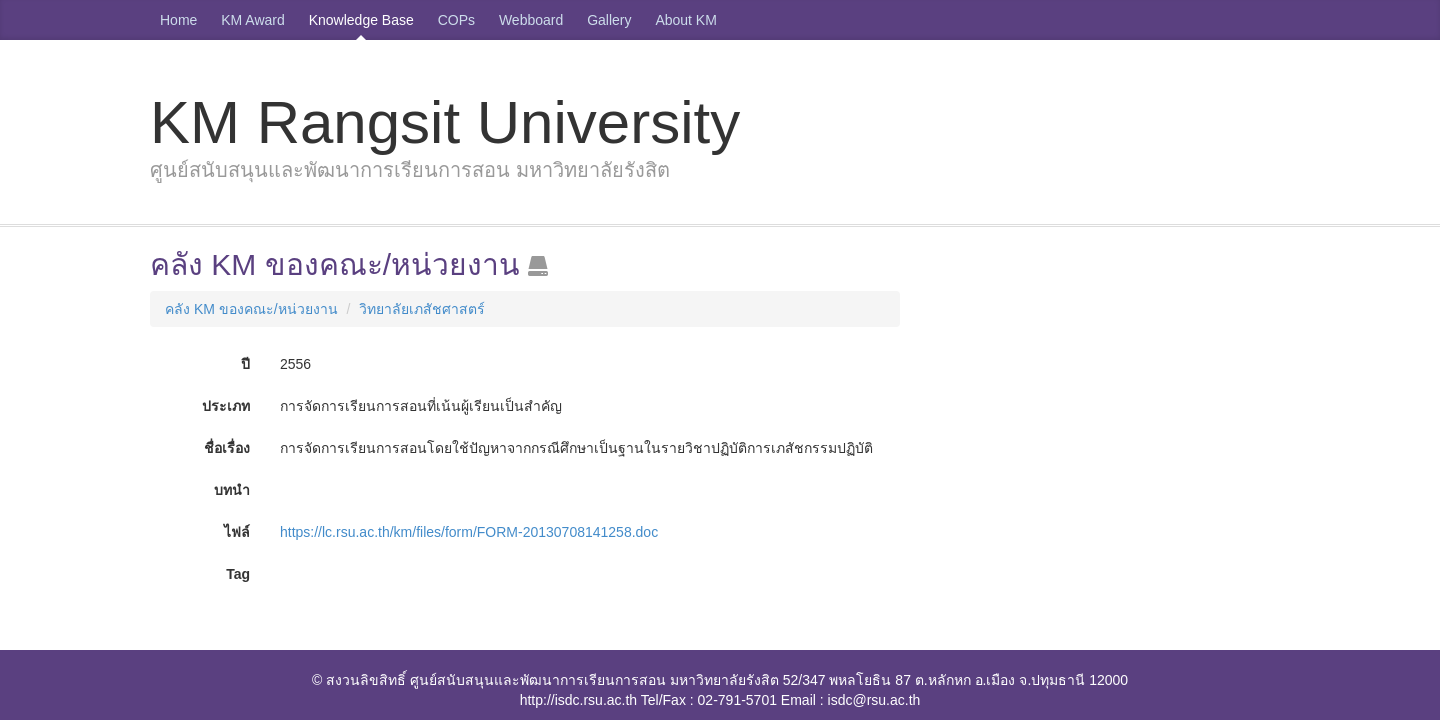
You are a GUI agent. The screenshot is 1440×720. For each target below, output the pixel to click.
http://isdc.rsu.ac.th (579, 700)
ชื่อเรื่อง (227, 448)
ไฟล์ (237, 532)
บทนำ (232, 490)
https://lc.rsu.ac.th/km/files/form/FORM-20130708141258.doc (469, 532)
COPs (456, 20)
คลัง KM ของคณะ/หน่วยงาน (251, 309)
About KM (685, 20)
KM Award (253, 20)
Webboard (531, 20)
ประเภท (226, 406)
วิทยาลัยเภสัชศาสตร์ (422, 309)
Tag (238, 574)
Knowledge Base (361, 20)
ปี (245, 364)
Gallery (609, 20)
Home (178, 20)
